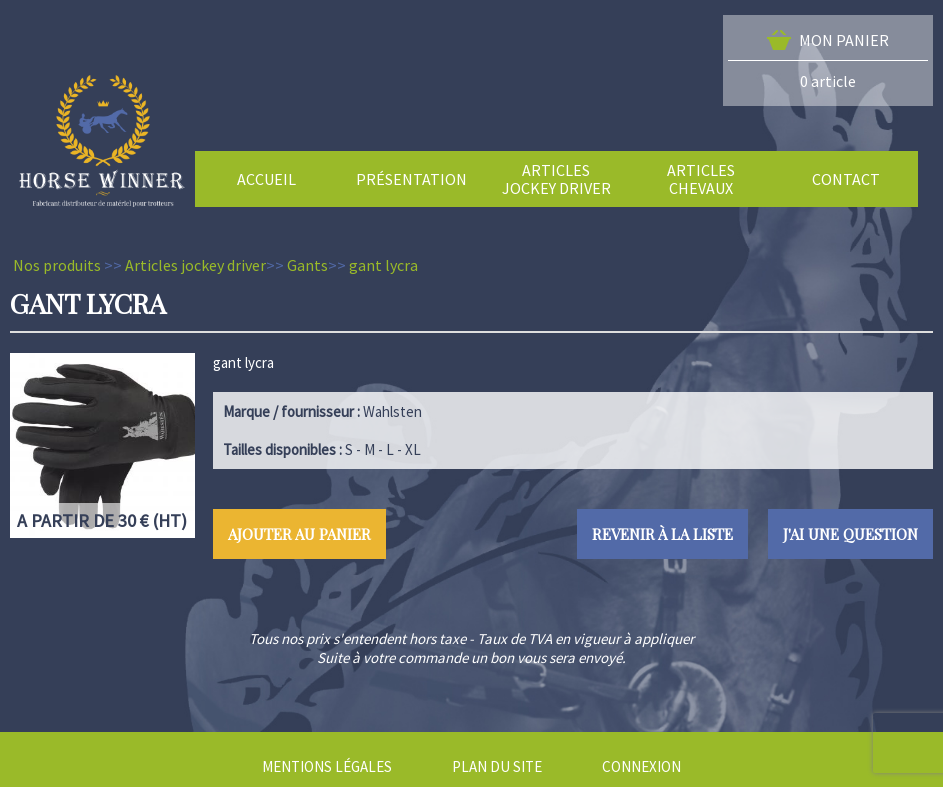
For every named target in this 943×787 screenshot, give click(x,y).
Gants (307, 265)
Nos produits (57, 265)
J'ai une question (850, 534)
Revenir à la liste (662, 534)
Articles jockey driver (195, 265)
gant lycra (383, 265)
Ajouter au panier (299, 534)
